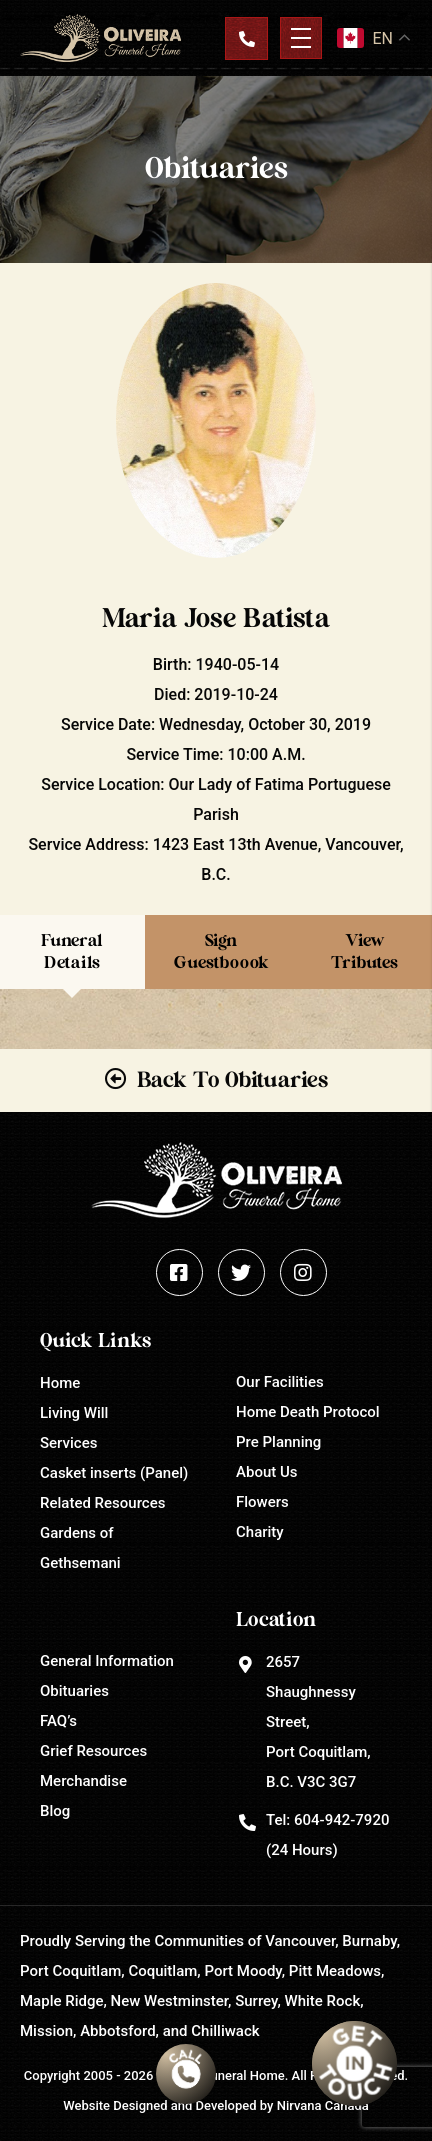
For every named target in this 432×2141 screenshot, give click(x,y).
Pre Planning (278, 1442)
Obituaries (74, 1691)
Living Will (74, 1413)
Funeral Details (72, 951)
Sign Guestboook (221, 951)
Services (68, 1443)
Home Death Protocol (308, 1412)
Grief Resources (93, 1751)
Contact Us (246, 38)
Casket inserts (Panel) (114, 1473)
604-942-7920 (341, 1820)
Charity (260, 1532)
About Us (267, 1472)
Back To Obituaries (232, 1080)
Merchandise (83, 1781)
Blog (55, 1811)
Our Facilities (280, 1382)
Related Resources (102, 1503)
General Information (107, 1661)
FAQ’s (58, 1721)
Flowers (262, 1502)
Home (60, 1383)
